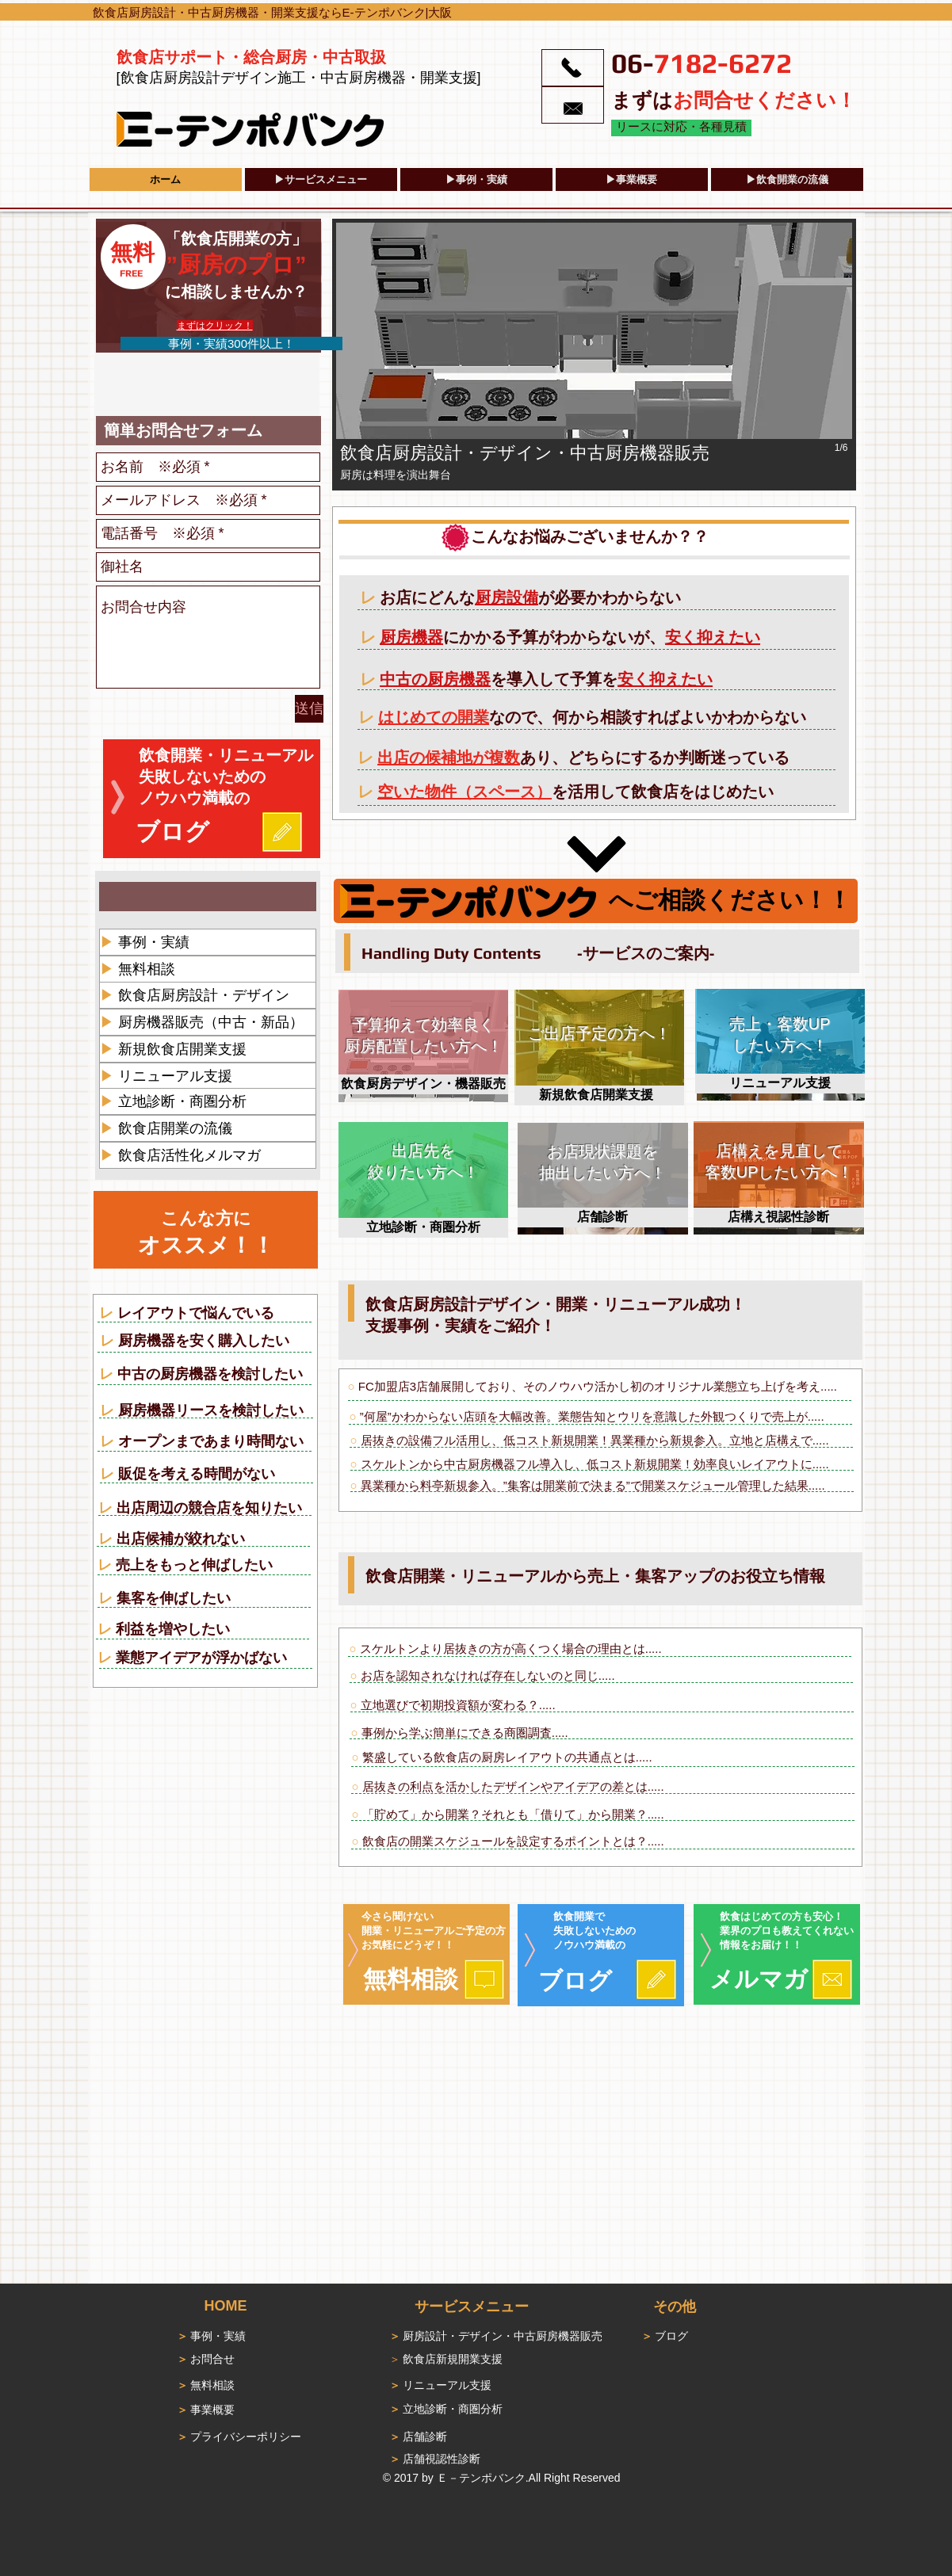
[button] (594, 354)
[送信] (309, 709)
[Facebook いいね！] (142, 385)
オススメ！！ (206, 1245)
